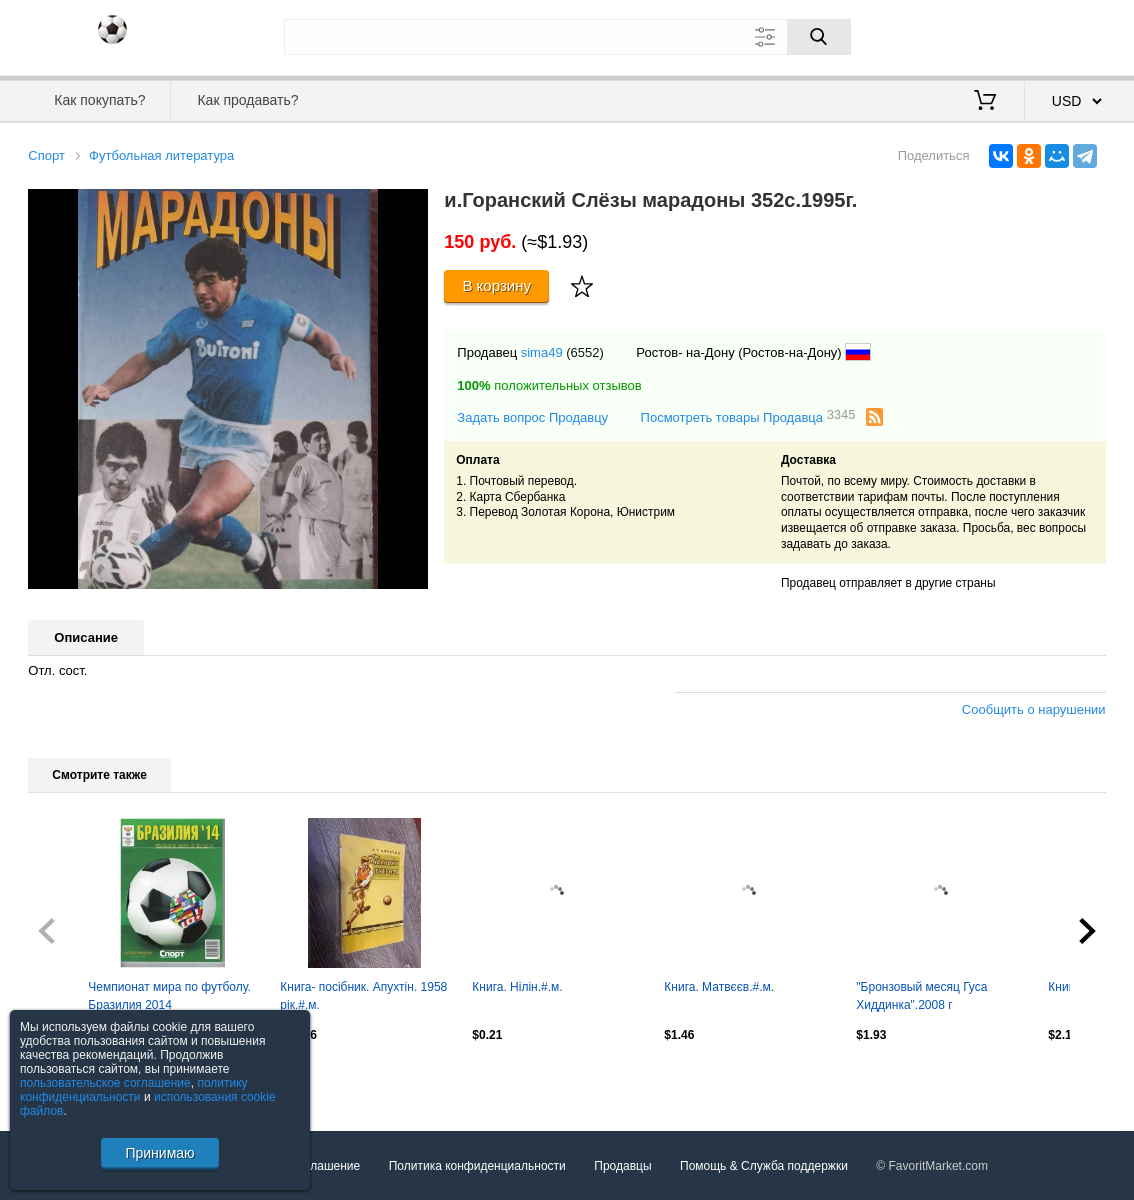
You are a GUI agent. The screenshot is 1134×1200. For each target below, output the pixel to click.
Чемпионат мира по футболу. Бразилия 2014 (169, 996)
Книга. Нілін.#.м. (517, 987)
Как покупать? (99, 100)
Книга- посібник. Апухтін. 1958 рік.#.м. (363, 996)
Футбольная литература (161, 155)
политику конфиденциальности (134, 1090)
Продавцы (622, 1166)
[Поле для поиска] (567, 37)
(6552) (585, 352)
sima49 (542, 352)
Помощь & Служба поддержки (764, 1166)
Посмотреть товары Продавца (748, 416)
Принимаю (159, 1153)
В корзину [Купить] (496, 285)
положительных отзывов (549, 385)
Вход (989, 35)
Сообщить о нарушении (1034, 709)
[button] (410, 207)
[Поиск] (819, 37)
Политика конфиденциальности (477, 1166)
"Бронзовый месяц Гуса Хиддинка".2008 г (921, 996)
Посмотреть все (72, 1078)
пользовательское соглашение (105, 1083)
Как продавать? (247, 100)
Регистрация (1065, 35)
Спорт (46, 155)
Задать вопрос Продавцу (532, 417)
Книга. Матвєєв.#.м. (719, 987)
